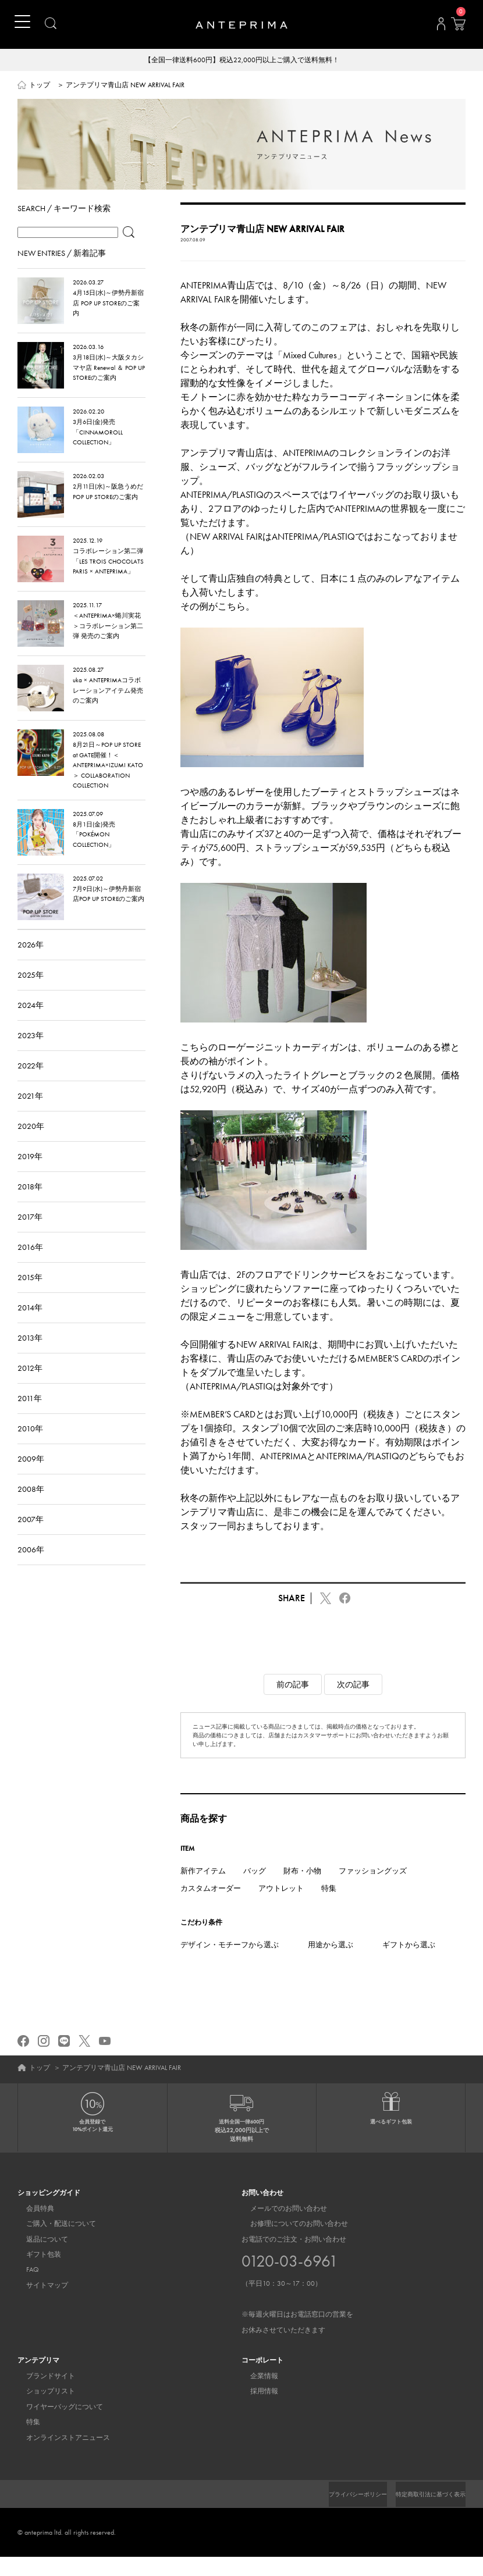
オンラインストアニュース (59, 2456)
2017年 (29, 1235)
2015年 (29, 1296)
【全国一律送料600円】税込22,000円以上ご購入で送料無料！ (241, 60)
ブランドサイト (41, 2395)
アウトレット (281, 1907)
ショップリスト (41, 2410)
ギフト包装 (34, 2273)
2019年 (29, 1175)
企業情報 (255, 2395)
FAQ (23, 2288)
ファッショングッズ (373, 1889)
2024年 (30, 1023)
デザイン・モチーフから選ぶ (229, 1963)
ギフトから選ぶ (408, 1963)
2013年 (29, 1356)
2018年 (29, 1205)
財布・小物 (302, 1889)
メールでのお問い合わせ (280, 2227)
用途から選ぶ (330, 1963)
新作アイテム (203, 1889)
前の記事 (292, 1703)
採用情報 (255, 2410)
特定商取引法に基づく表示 (424, 2513)
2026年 (30, 963)
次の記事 (353, 1703)
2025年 (30, 993)
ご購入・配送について (52, 2242)
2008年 (30, 1507)
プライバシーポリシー (338, 2513)
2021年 (30, 1114)
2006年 (30, 1568)
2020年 (30, 1144)
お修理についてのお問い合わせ (290, 2242)
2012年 (29, 1386)
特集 (328, 1907)
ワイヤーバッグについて (55, 2426)
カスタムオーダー (210, 1907)
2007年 (30, 1538)
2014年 (29, 1326)
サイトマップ (38, 2304)
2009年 (30, 1477)
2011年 (29, 1417)
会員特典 (31, 2227)
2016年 (30, 1265)
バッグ (254, 1889)
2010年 (30, 1447)
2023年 (30, 1054)
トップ (39, 86)
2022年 (30, 1084)
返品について (38, 2258)
